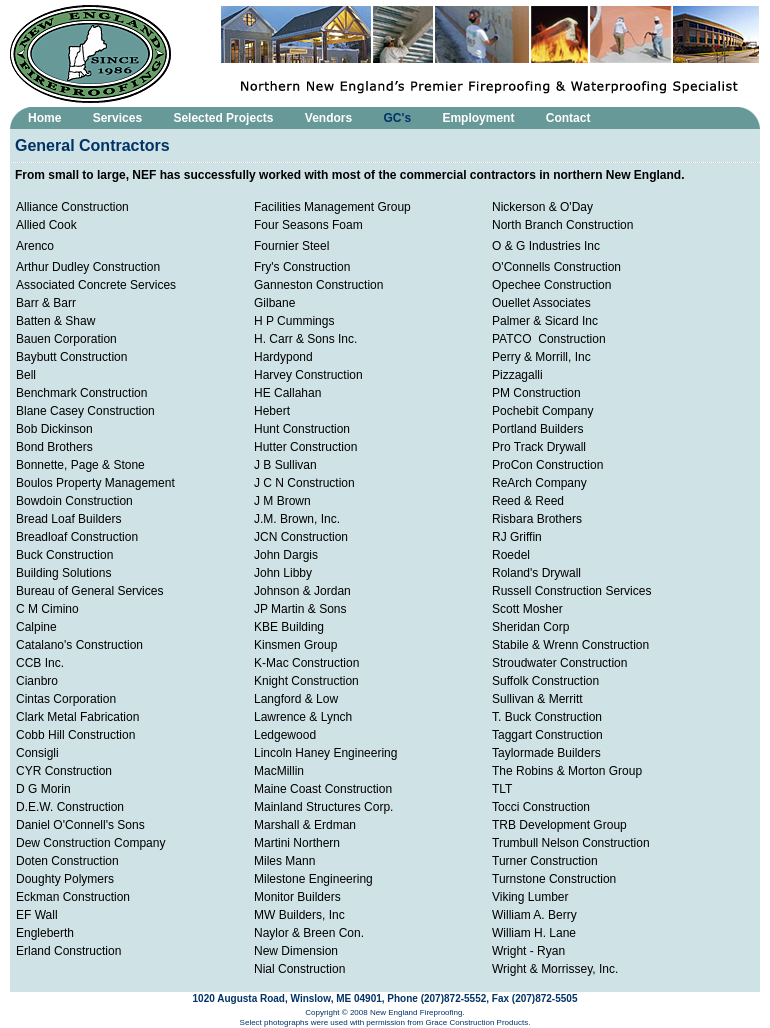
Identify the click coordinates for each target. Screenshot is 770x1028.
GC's (398, 118)
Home (44, 118)
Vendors (328, 118)
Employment (478, 118)
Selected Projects (223, 118)
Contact (568, 118)
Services (117, 118)
